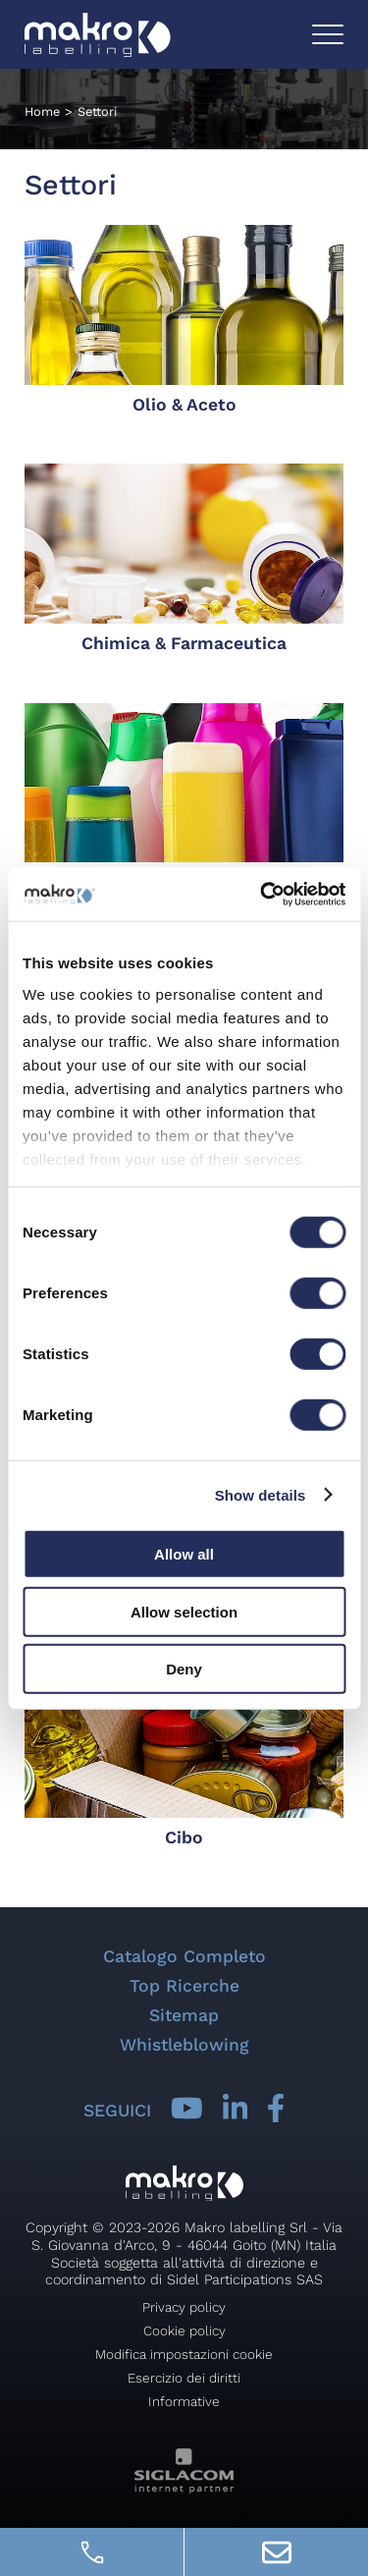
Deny (184, 1669)
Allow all (184, 1554)
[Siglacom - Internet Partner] (184, 2488)
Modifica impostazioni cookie (184, 2354)
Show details (260, 1494)
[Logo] (98, 35)
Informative (184, 2401)
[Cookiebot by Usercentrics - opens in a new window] (262, 893)
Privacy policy (184, 2307)
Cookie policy (184, 2330)
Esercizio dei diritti (184, 2377)
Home (42, 111)
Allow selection (184, 1611)
